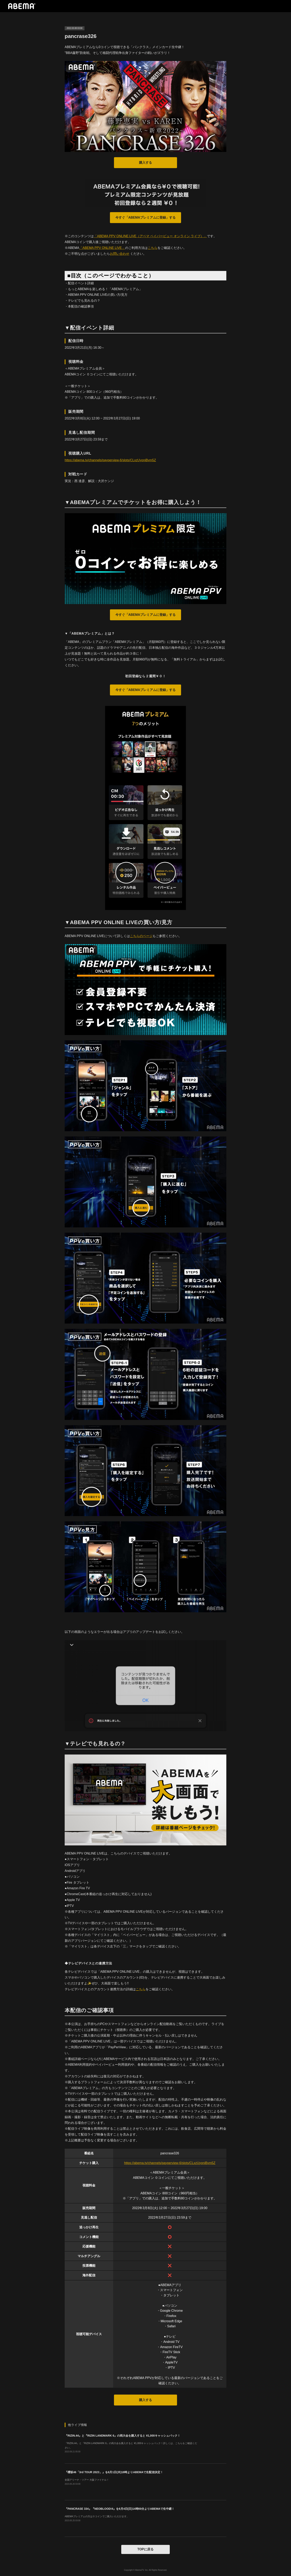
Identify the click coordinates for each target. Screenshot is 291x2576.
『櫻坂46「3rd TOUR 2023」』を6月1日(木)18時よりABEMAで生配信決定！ (114, 2472)
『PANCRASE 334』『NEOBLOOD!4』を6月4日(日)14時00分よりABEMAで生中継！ (119, 2508)
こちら (152, 248)
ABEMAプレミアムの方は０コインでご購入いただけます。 (97, 2516)
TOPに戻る (145, 2549)
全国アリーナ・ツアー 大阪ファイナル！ (87, 2479)
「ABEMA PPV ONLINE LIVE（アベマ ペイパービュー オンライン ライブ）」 (150, 236)
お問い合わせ (119, 253)
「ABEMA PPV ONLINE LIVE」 (102, 248)
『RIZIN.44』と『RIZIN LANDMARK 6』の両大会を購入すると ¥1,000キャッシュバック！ (122, 2435)
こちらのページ (141, 936)
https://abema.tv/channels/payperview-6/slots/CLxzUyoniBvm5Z (110, 460)
